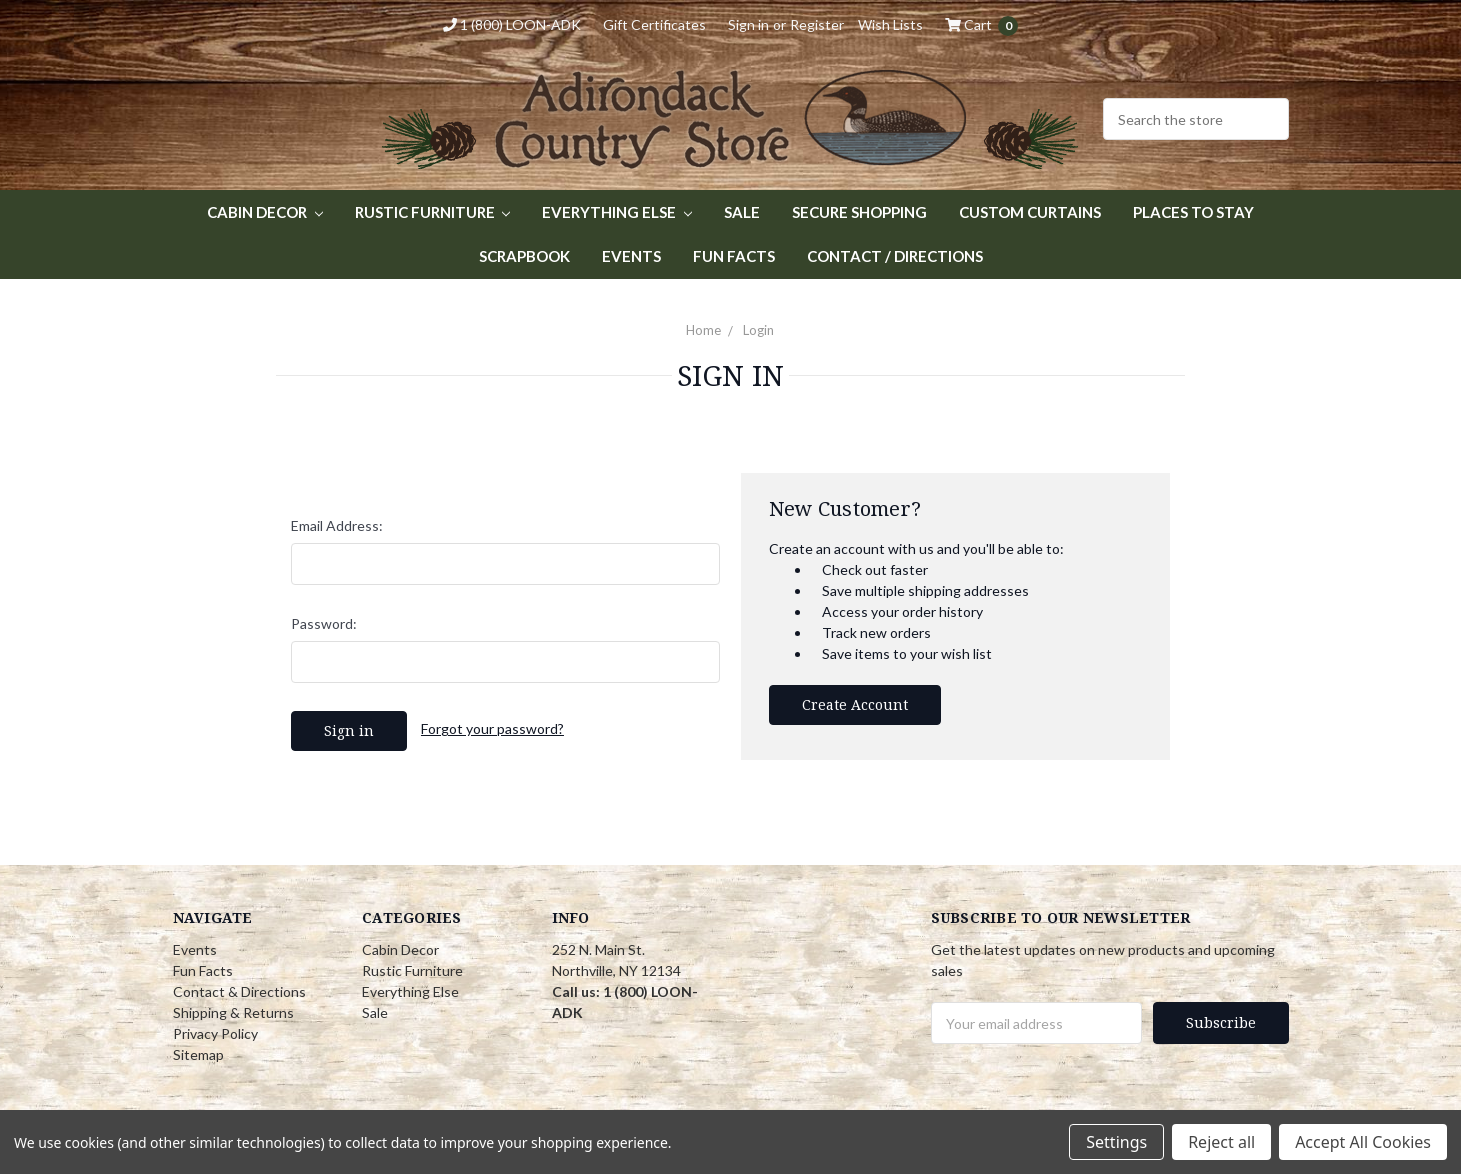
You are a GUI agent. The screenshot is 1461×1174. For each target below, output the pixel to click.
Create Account (855, 704)
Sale (742, 212)
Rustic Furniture (433, 212)
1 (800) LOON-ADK (512, 24)
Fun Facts (734, 256)
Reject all (1221, 1142)
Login (758, 330)
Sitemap (198, 1054)
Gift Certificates (654, 24)
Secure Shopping (859, 212)
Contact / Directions (895, 256)
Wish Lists (890, 24)
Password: (324, 623)
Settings (1116, 1142)
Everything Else (617, 212)
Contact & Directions (239, 991)
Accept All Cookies (1363, 1142)
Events (631, 256)
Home (703, 330)
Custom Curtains (1030, 212)
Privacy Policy (215, 1033)
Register (817, 24)
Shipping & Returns (233, 1012)
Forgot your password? (492, 728)
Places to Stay (1193, 212)
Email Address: (337, 525)
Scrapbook (524, 256)
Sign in (748, 24)
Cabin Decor (265, 212)
